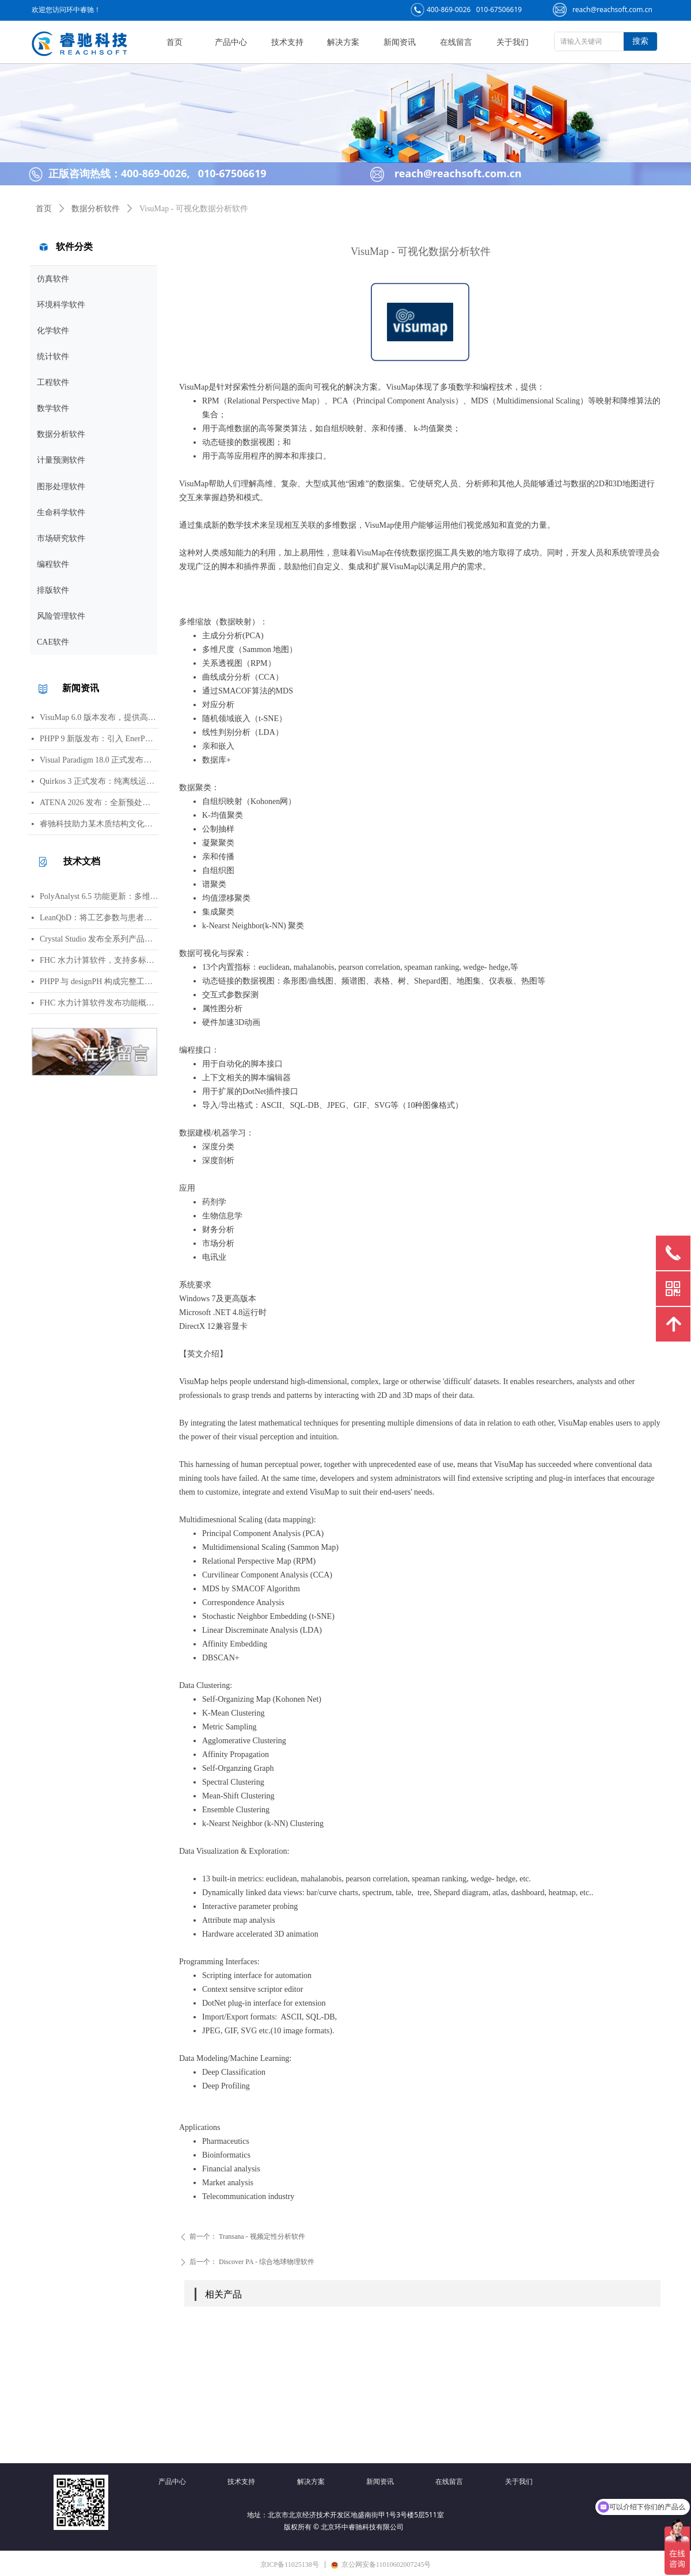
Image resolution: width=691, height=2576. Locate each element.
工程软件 (53, 382)
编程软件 (53, 564)
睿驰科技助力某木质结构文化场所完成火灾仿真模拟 (99, 824)
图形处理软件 (61, 486)
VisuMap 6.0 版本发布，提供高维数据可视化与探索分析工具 (99, 717)
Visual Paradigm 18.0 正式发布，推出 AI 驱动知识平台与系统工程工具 (99, 760)
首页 (44, 208)
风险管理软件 (61, 616)
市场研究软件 (61, 538)
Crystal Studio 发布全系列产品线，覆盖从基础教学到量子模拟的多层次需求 (99, 939)
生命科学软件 (61, 512)
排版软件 (53, 590)
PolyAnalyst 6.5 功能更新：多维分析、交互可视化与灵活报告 (99, 896)
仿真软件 (53, 279)
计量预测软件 (61, 460)
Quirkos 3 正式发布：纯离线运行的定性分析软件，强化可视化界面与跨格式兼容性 (99, 781)
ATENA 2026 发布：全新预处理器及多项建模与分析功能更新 (99, 802)
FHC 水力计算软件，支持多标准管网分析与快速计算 (99, 960)
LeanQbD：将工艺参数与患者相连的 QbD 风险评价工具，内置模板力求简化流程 (99, 917)
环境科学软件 (61, 304)
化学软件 (53, 330)
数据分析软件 (61, 434)
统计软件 (53, 356)
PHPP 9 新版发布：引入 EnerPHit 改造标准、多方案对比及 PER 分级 (99, 738)
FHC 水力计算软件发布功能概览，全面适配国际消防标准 (99, 1003)
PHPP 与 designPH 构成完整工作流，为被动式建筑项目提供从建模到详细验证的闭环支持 (99, 981)
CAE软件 (53, 642)
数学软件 (53, 408)
